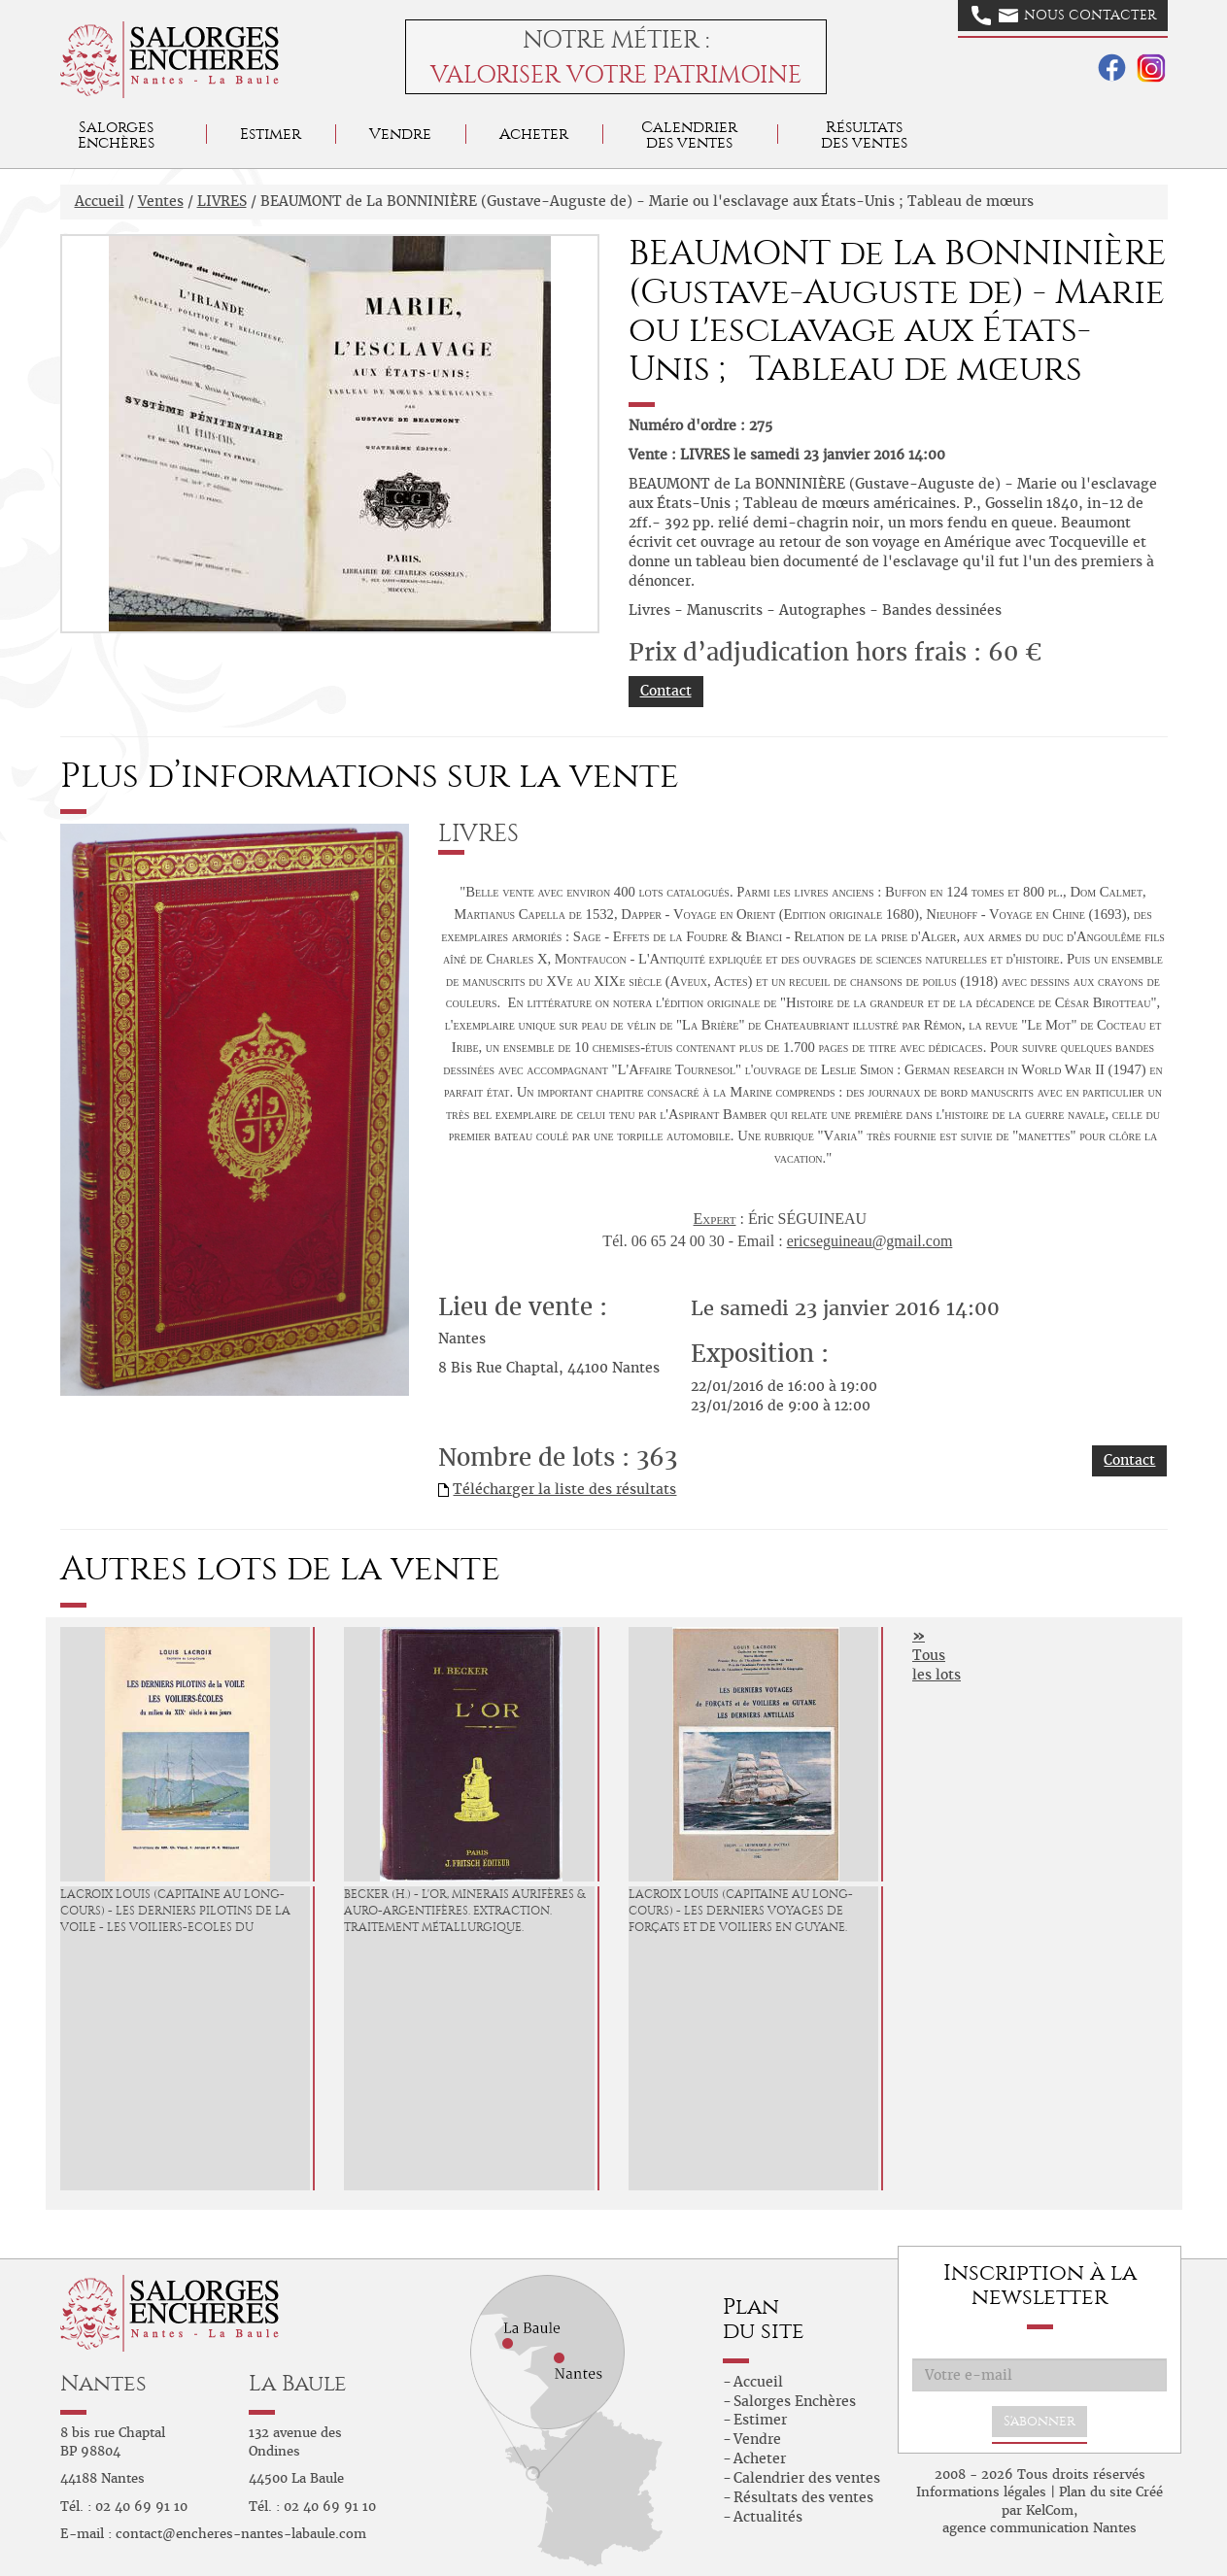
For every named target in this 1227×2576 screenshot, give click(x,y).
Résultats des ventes (803, 2497)
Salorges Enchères (794, 2401)
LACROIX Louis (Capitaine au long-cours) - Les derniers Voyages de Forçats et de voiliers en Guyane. (741, 1910)
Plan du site (1095, 2492)
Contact (666, 690)
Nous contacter (1063, 15)
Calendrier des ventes (689, 135)
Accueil (99, 201)
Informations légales (981, 2492)
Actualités (767, 2516)
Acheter (533, 133)
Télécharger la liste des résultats (564, 1489)
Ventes (161, 201)
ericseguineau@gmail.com (870, 1241)
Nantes (103, 2383)
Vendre (400, 133)
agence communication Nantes (1039, 2528)
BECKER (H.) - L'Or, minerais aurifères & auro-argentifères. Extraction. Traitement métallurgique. (464, 1910)
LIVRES (222, 201)
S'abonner (1039, 2421)
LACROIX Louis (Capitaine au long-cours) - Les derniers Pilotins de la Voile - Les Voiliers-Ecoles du (175, 1910)
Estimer (270, 133)
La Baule (298, 2383)
